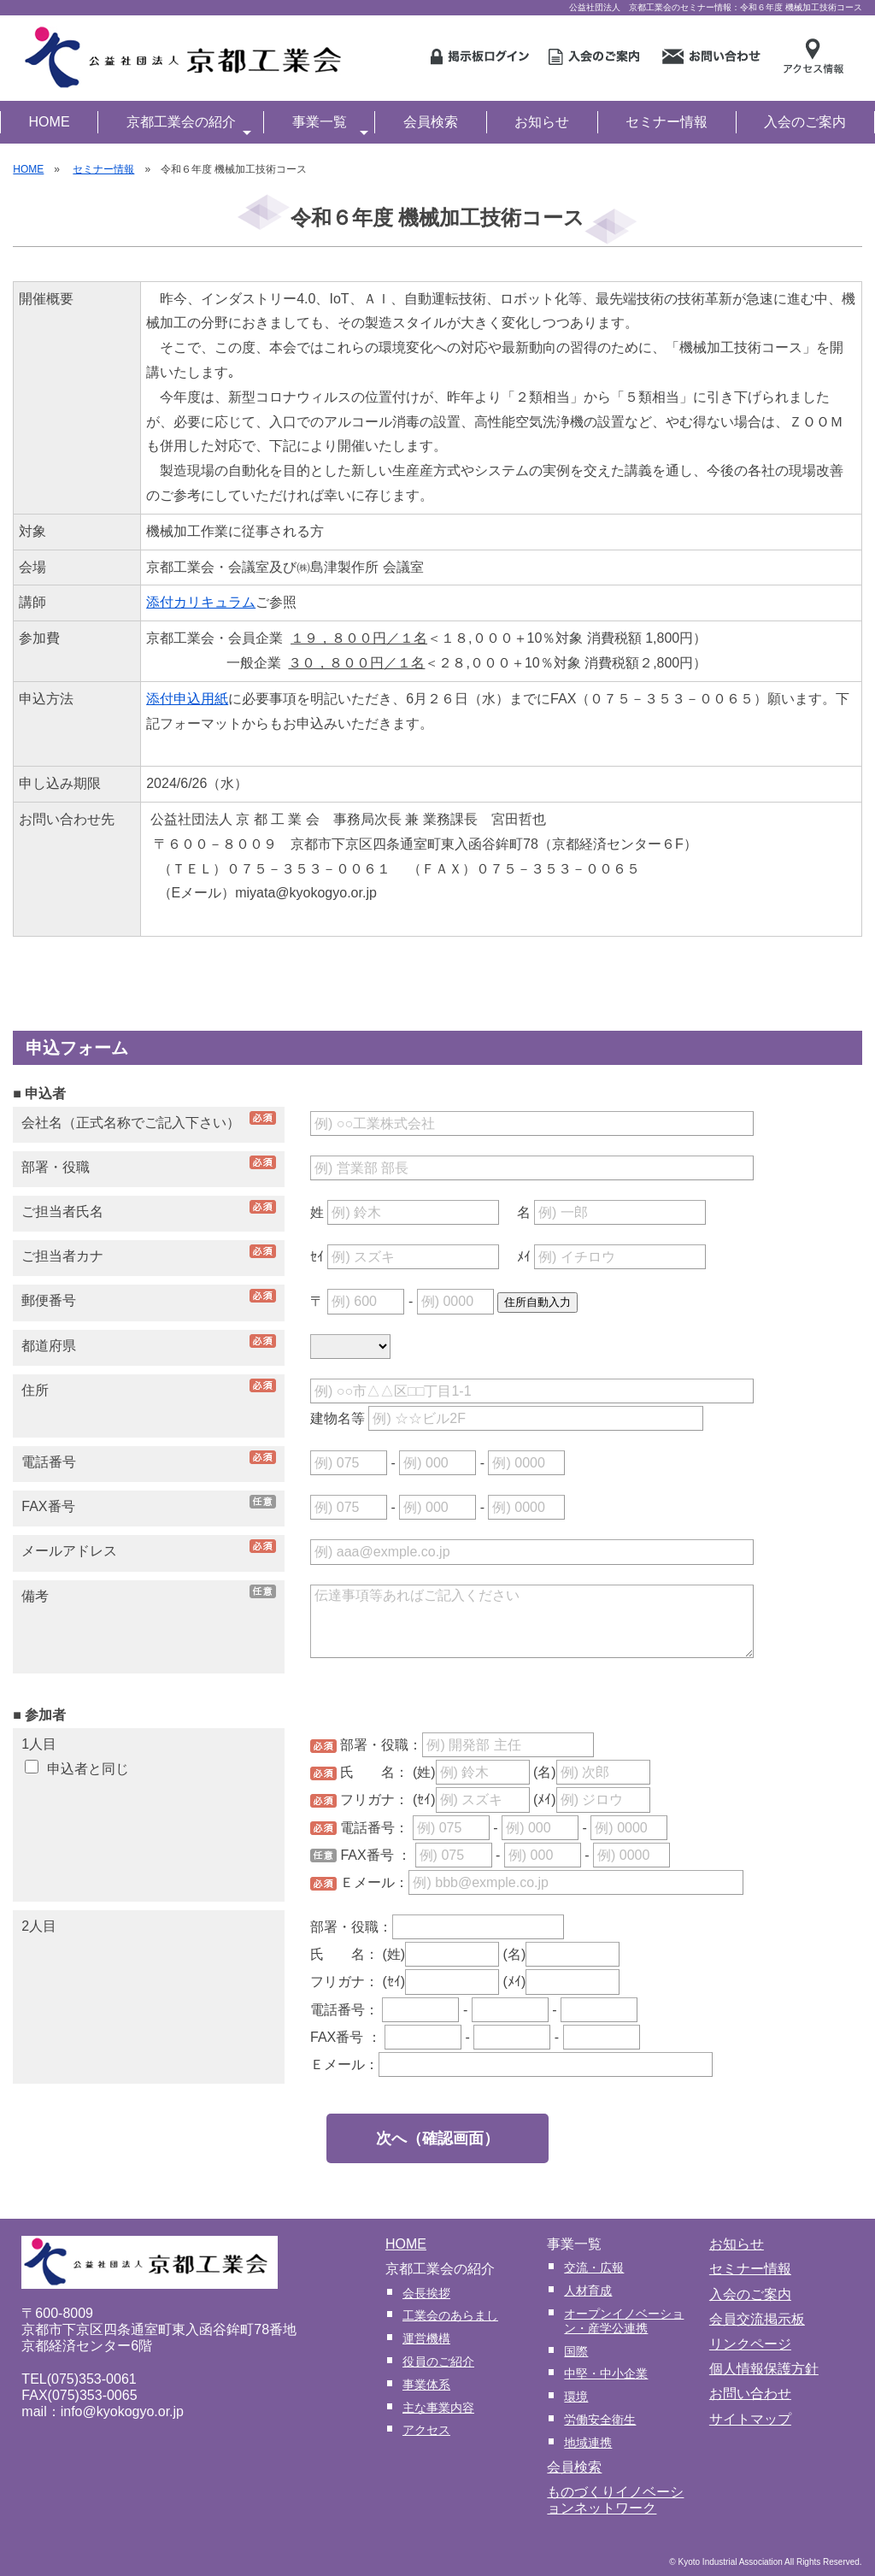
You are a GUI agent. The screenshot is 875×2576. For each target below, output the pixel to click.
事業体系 (426, 2384)
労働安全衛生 (600, 2419)
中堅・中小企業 (606, 2373)
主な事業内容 (438, 2407)
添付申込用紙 (187, 698)
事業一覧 (330, 124)
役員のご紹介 (438, 2361)
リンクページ (750, 2344)
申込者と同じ (76, 1768)
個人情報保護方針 (764, 2368)
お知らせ (541, 122)
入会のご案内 (805, 122)
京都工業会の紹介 (188, 124)
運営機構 (426, 2338)
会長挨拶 (426, 2293)
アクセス (426, 2430)
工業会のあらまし (450, 2315)
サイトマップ (750, 2419)
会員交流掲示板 (757, 2319)
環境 (576, 2396)
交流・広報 (594, 2267)
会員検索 (430, 122)
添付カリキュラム (200, 602)
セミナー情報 (666, 122)
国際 (576, 2351)
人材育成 (588, 2290)
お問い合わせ (750, 2393)
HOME (49, 122)
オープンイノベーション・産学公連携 (624, 2321)
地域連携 (588, 2443)
